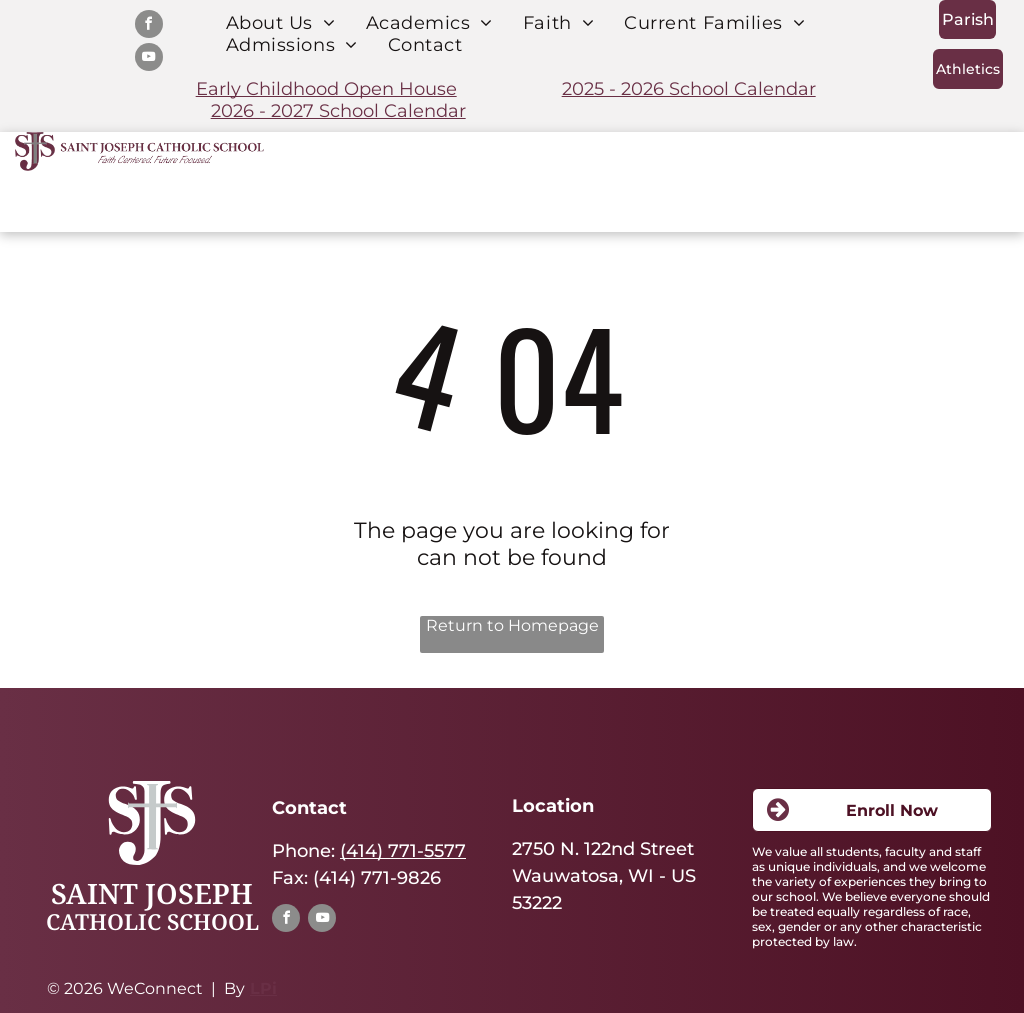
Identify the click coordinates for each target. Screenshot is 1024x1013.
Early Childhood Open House (326, 89)
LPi (263, 988)
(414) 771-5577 (403, 851)
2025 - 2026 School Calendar (689, 89)
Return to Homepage (512, 625)
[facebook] (149, 26)
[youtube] (149, 59)
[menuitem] (281, 23)
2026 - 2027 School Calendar (338, 111)
